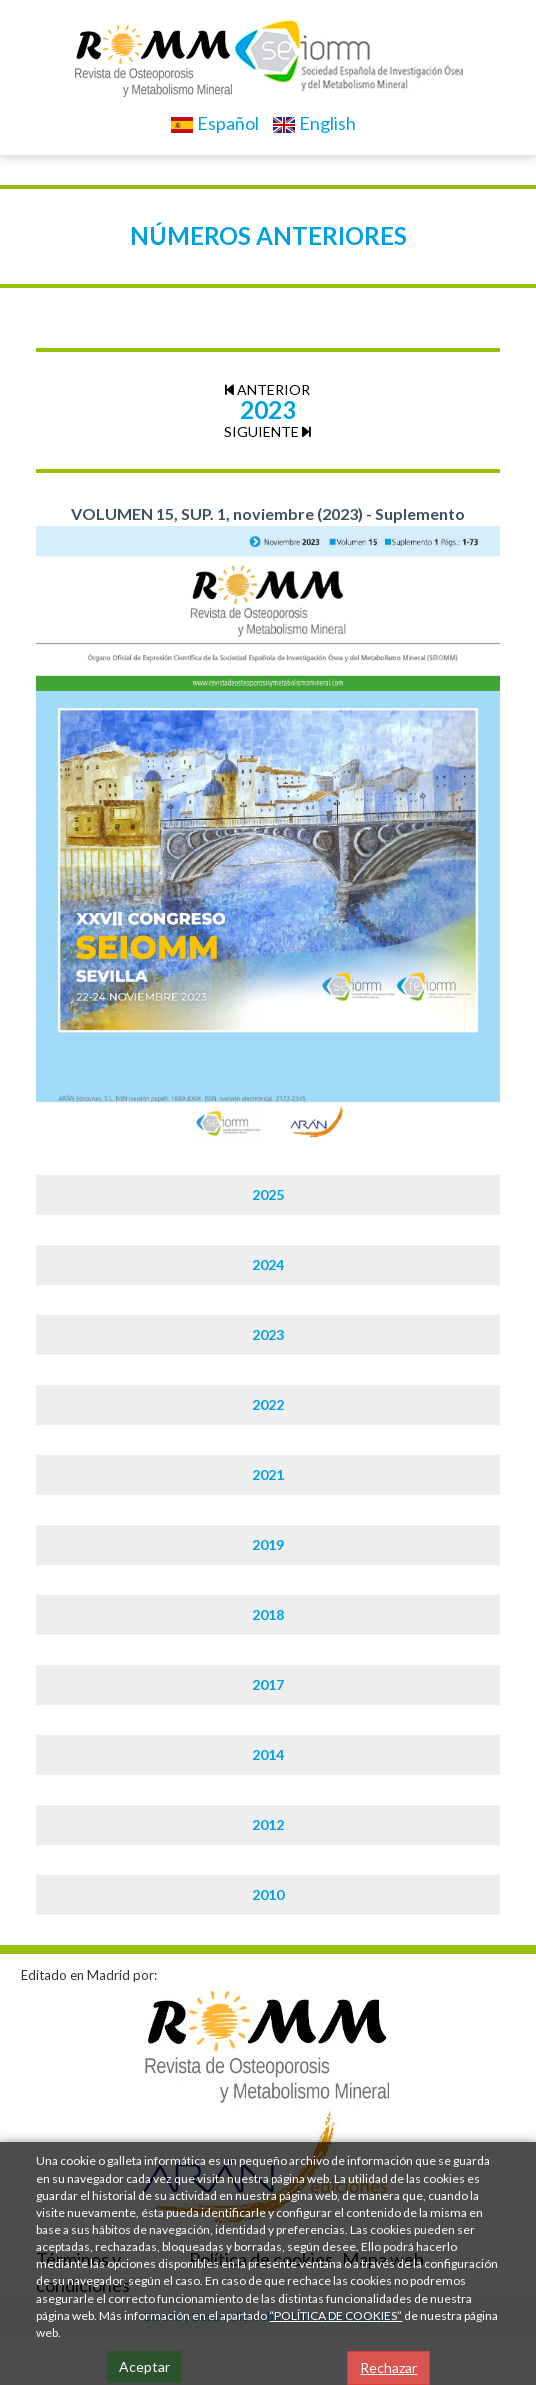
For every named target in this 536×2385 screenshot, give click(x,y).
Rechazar (388, 2367)
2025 (268, 1194)
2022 (268, 1404)
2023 (268, 1334)
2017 (268, 1684)
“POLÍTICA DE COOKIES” (335, 2315)
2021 (268, 1474)
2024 (268, 1264)
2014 (268, 1754)
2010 (268, 1894)
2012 (268, 1824)
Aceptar (144, 2366)
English (314, 123)
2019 (268, 1544)
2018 (268, 1614)
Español (214, 123)
